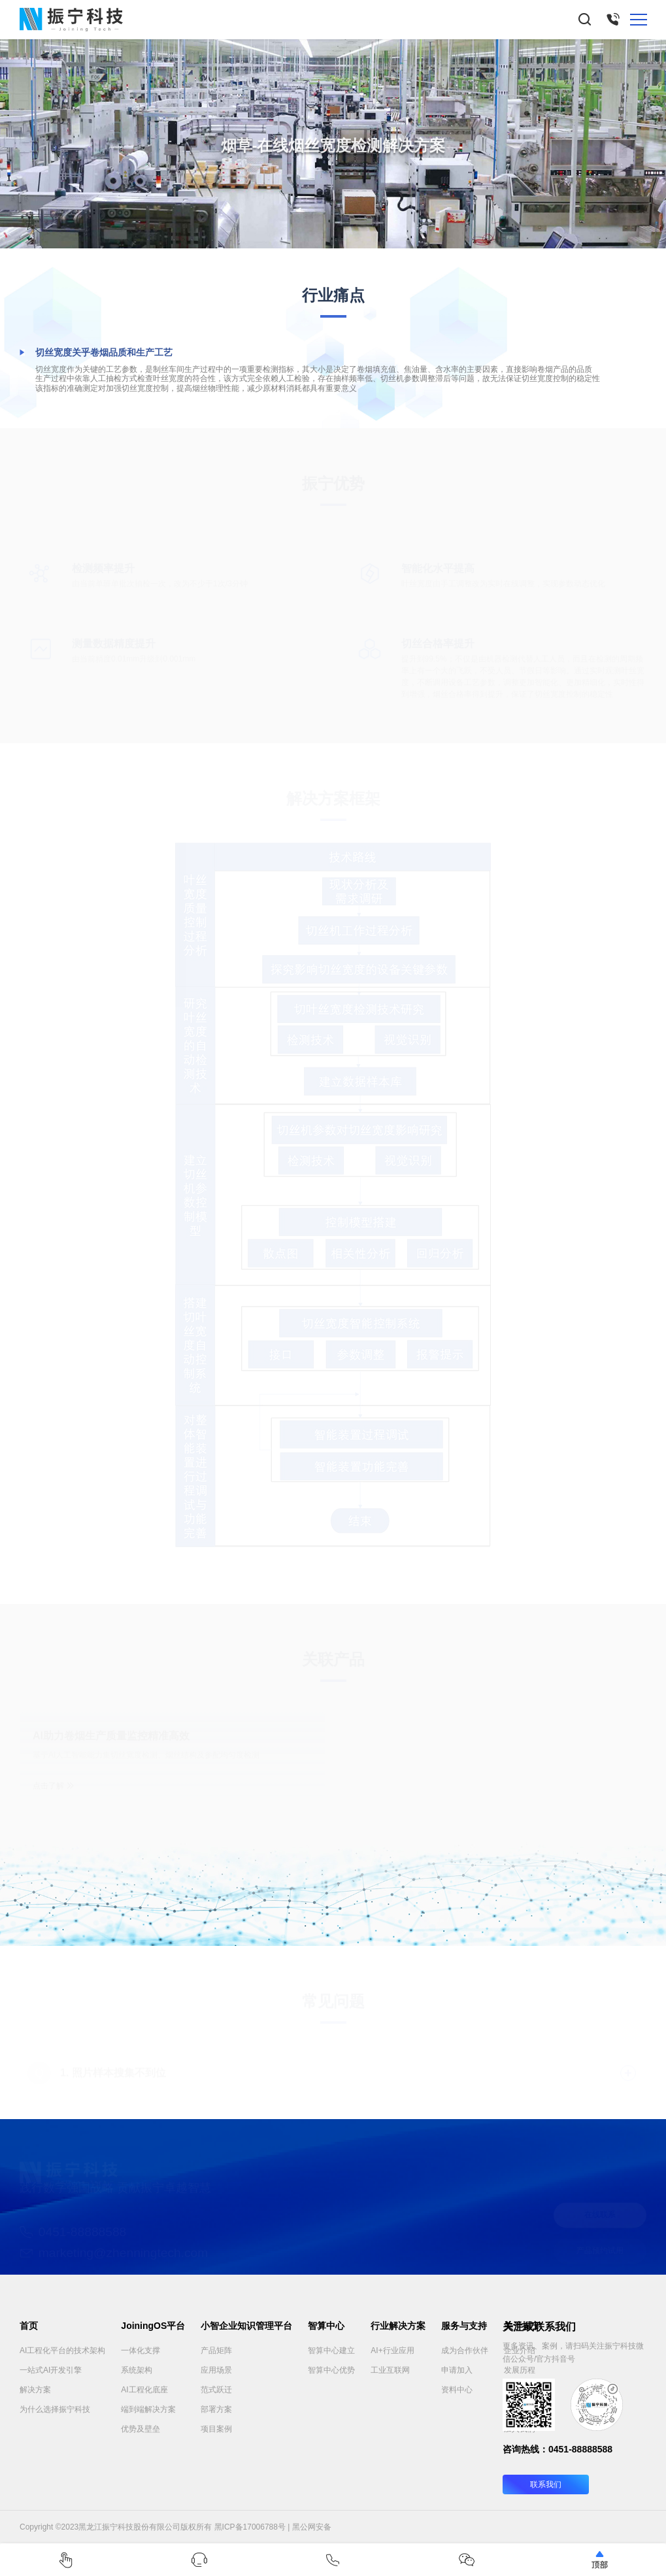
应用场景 (216, 2370)
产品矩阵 (216, 2350)
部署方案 (216, 2409)
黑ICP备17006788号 (250, 2527)
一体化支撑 (140, 2350)
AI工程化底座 (144, 2389)
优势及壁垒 (140, 2429)
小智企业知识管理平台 (246, 2325)
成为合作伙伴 (464, 2350)
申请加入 (457, 2370)
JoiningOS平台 (153, 2325)
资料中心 (457, 2389)
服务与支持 (464, 2325)
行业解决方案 (398, 2325)
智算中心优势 (331, 2370)
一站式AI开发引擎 (51, 2370)
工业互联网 (390, 2370)
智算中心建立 (331, 2350)
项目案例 (216, 2429)
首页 (29, 2325)
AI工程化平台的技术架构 (62, 2350)
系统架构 (136, 2370)
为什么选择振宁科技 (55, 2409)
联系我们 (545, 2484)
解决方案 (35, 2389)
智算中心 (326, 2325)
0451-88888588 (580, 2449)
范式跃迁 (216, 2389)
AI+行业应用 (392, 2350)
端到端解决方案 (148, 2409)
